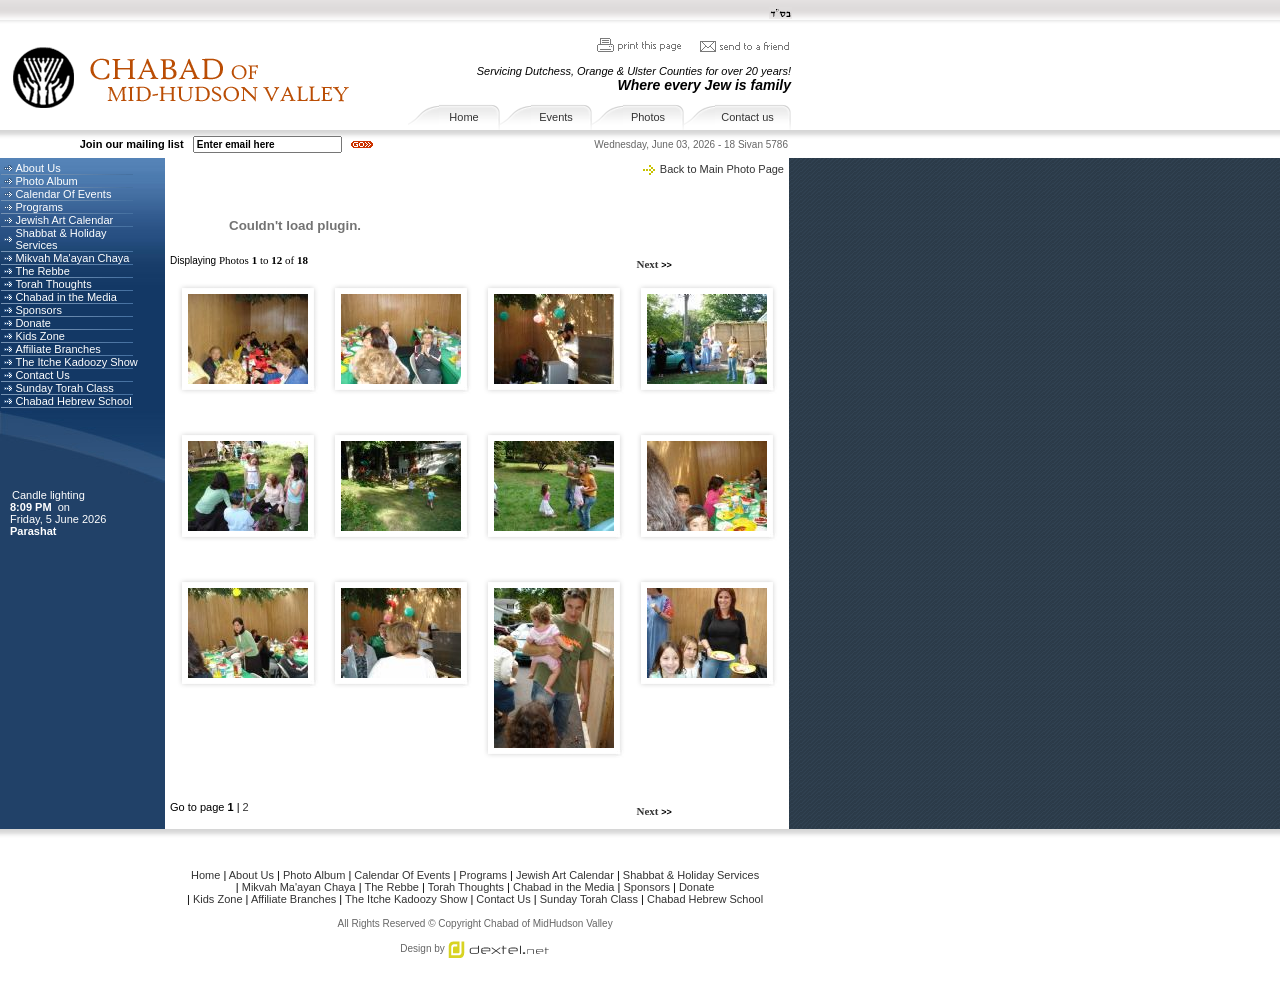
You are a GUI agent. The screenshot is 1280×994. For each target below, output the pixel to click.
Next (649, 264)
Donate (32, 323)
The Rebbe (42, 271)
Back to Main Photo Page (722, 169)
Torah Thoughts (53, 284)
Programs (39, 207)
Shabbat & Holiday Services (691, 875)
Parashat (35, 531)
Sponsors (38, 310)
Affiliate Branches (57, 349)
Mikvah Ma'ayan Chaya (72, 258)
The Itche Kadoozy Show (76, 362)
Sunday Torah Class (64, 388)
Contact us (747, 117)
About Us (37, 168)
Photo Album (46, 181)
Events (556, 117)
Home (463, 117)
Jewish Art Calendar (64, 220)
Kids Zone (40, 336)
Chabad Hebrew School (73, 401)
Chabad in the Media (66, 297)
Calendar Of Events (63, 194)
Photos (648, 117)
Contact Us (42, 375)
